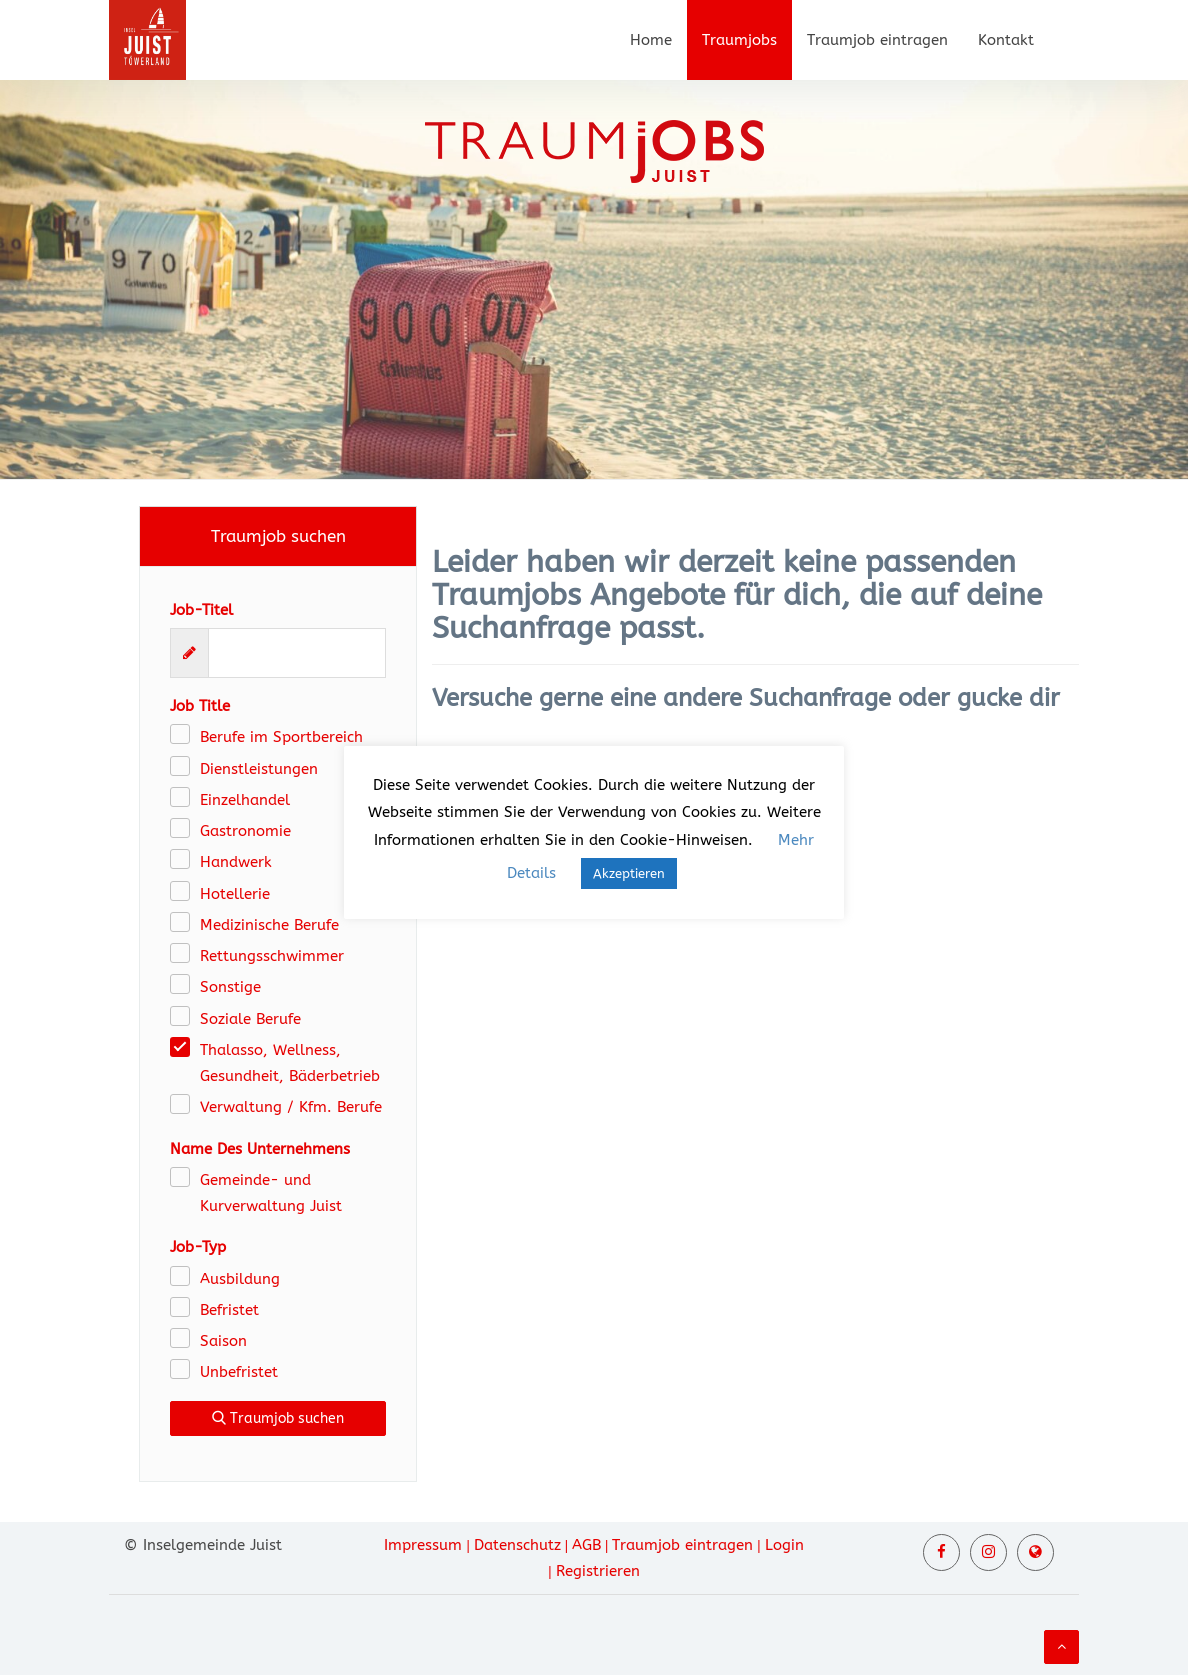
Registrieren (598, 1571)
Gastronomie (245, 831)
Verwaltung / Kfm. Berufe (291, 1107)
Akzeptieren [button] (629, 873)
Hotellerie (235, 894)
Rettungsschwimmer (272, 956)
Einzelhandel (245, 800)
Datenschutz (517, 1545)
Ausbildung (240, 1279)
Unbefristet (239, 1372)
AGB (586, 1545)
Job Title (200, 706)
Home (651, 40)
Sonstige (230, 987)
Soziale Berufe (250, 1019)
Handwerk (236, 862)
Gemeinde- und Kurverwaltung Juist (271, 1193)
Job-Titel (201, 610)
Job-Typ (198, 1247)
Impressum (423, 1545)
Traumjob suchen (278, 1418)
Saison (223, 1341)
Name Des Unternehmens (260, 1149)
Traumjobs (739, 40)
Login (784, 1545)
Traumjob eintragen (877, 40)
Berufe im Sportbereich (281, 737)
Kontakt (1006, 40)
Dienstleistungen (259, 769)
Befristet (229, 1310)
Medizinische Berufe (269, 925)
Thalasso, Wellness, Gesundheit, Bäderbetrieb (290, 1063)
